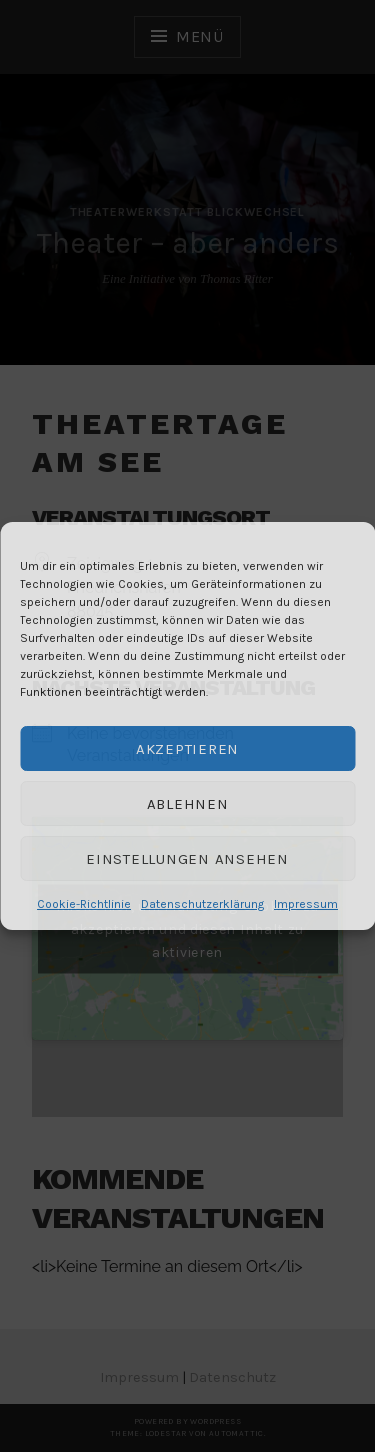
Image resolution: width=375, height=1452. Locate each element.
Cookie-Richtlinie (84, 904)
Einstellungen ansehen (187, 859)
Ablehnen (188, 804)
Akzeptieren (187, 749)
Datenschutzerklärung (202, 904)
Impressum (306, 904)
